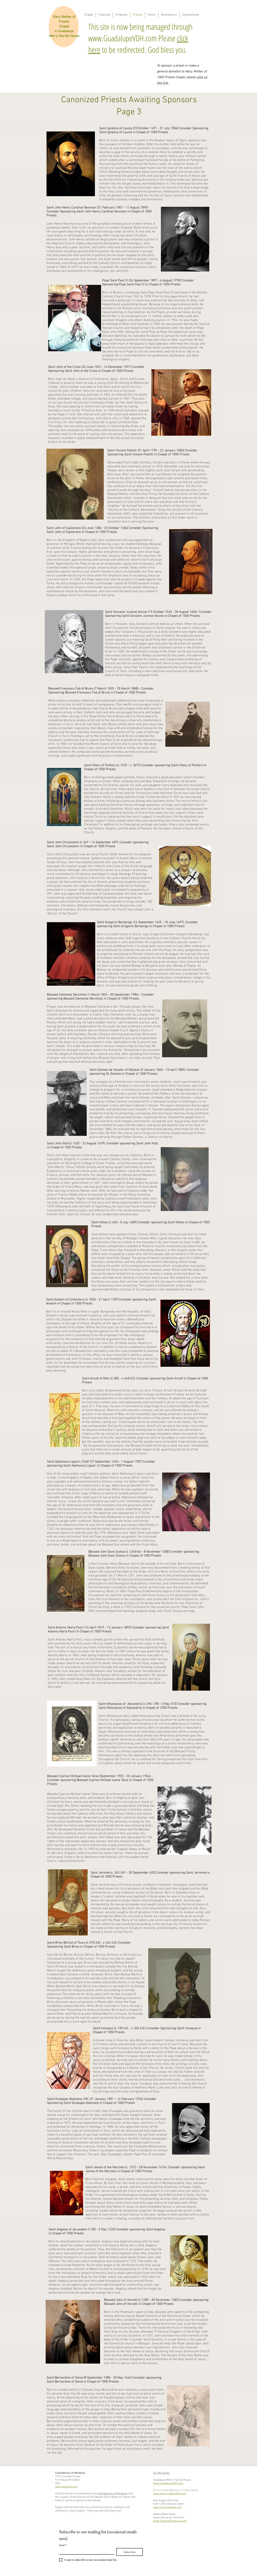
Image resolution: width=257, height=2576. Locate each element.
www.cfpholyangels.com (167, 2507)
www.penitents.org (66, 2487)
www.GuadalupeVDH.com (122, 38)
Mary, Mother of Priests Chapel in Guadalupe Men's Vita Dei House (64, 26)
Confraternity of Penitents (112, 2493)
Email (63, 2545)
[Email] (85, 2551)
